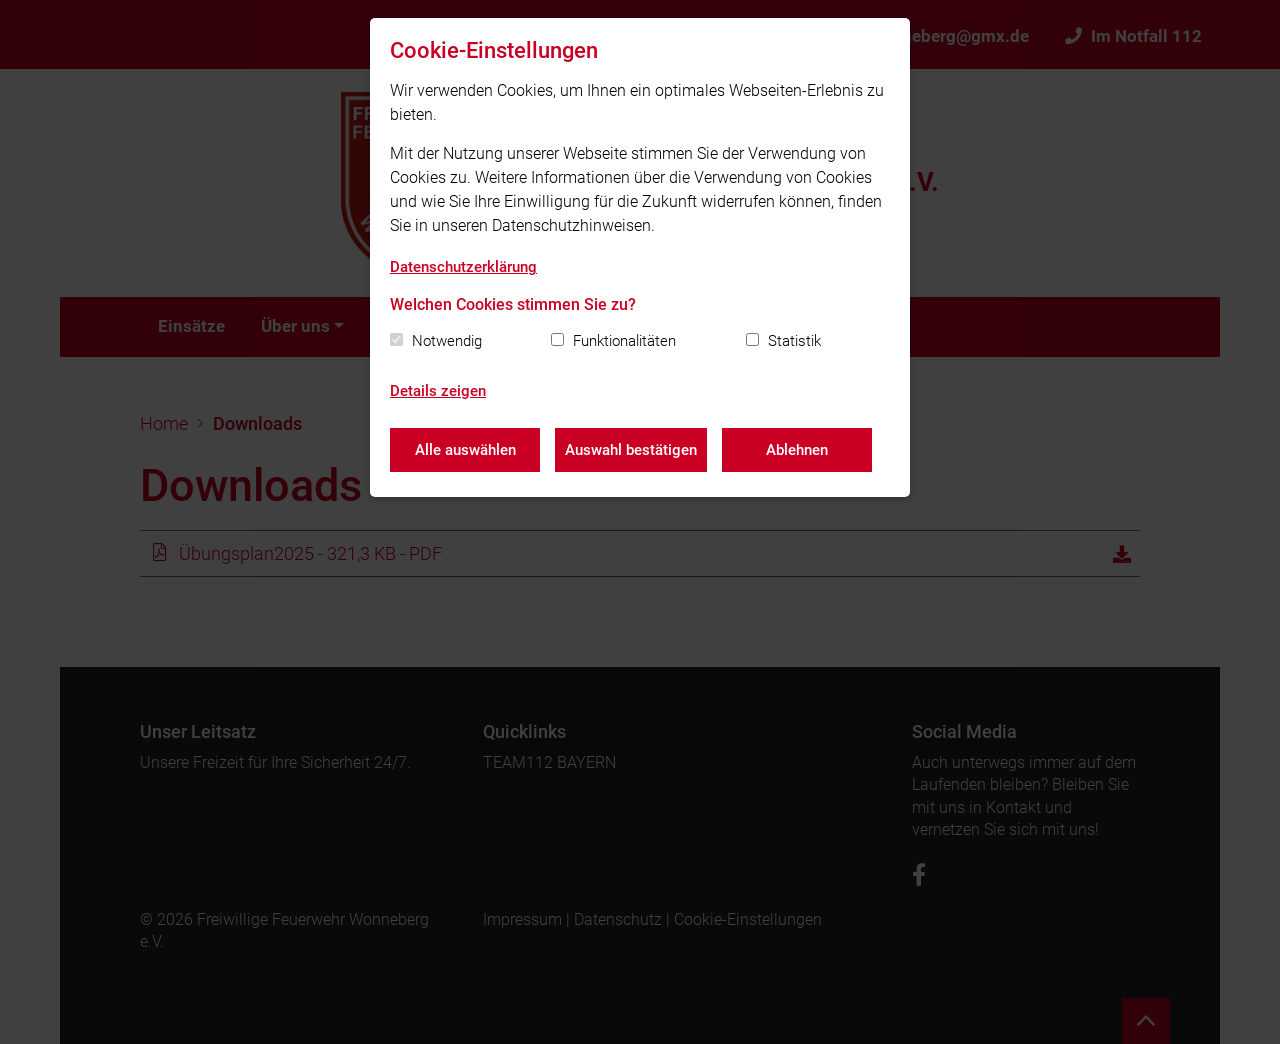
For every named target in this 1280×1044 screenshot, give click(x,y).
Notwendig (447, 341)
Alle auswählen (465, 450)
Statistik (794, 341)
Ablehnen (797, 450)
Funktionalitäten (624, 341)
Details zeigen (438, 391)
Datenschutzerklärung (463, 267)
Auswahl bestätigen (631, 450)
